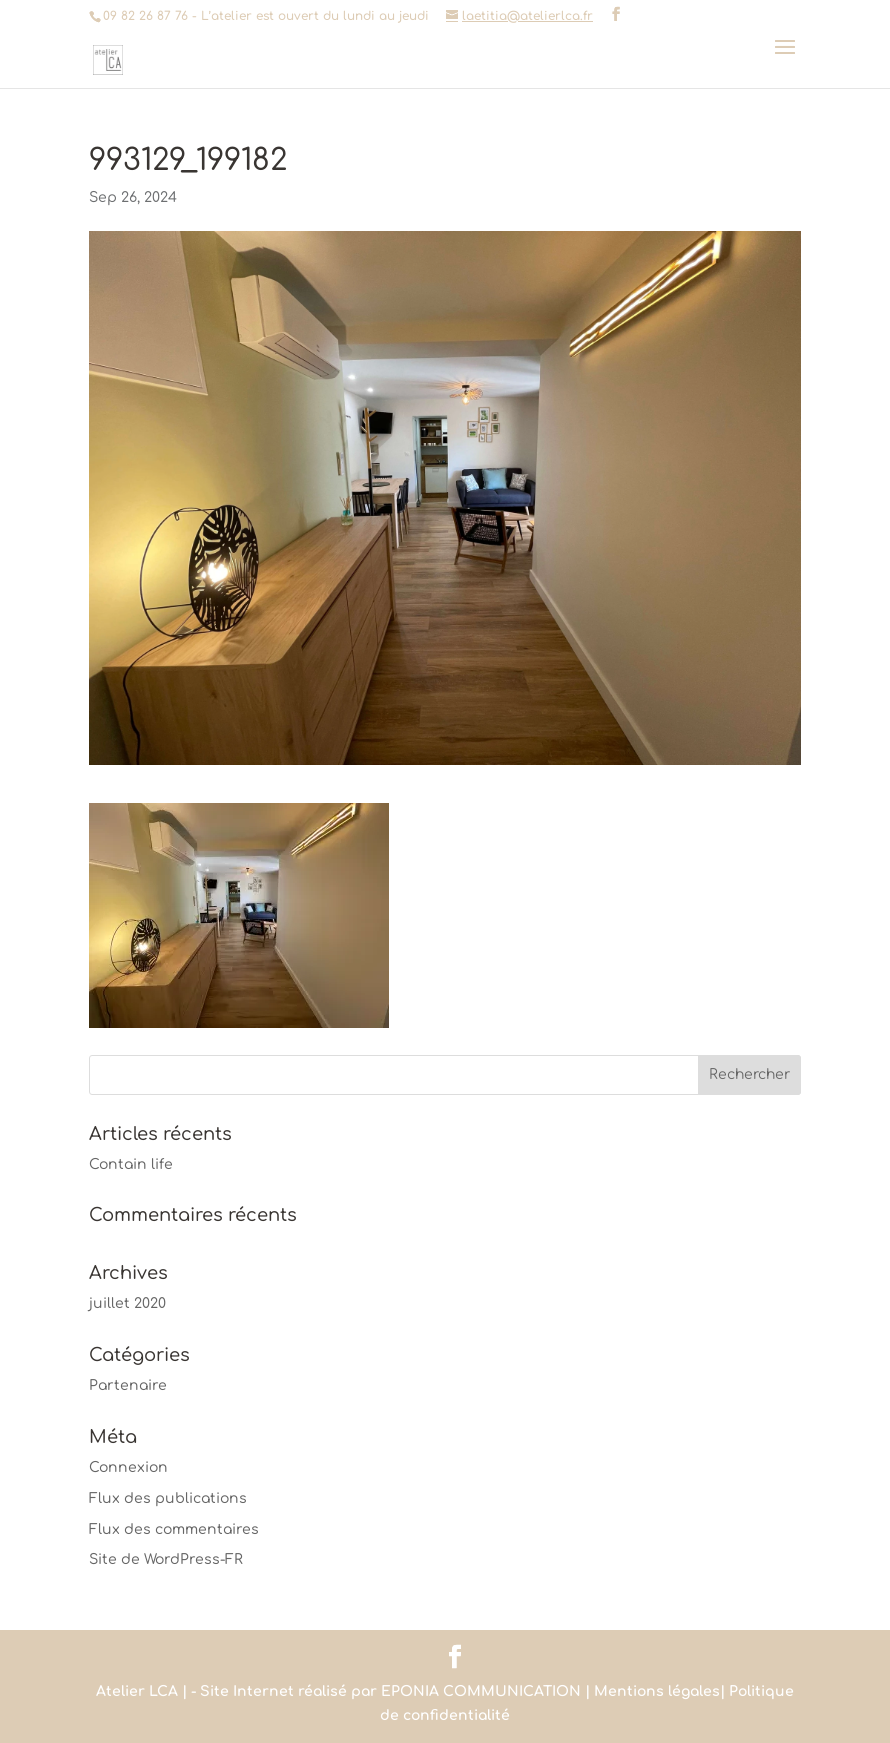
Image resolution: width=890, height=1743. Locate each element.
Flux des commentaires (174, 1529)
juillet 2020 (127, 1303)
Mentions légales (657, 1691)
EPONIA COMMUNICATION (481, 1691)
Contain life (131, 1164)
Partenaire (128, 1385)
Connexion (128, 1467)
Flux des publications (168, 1498)
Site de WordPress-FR (166, 1559)
